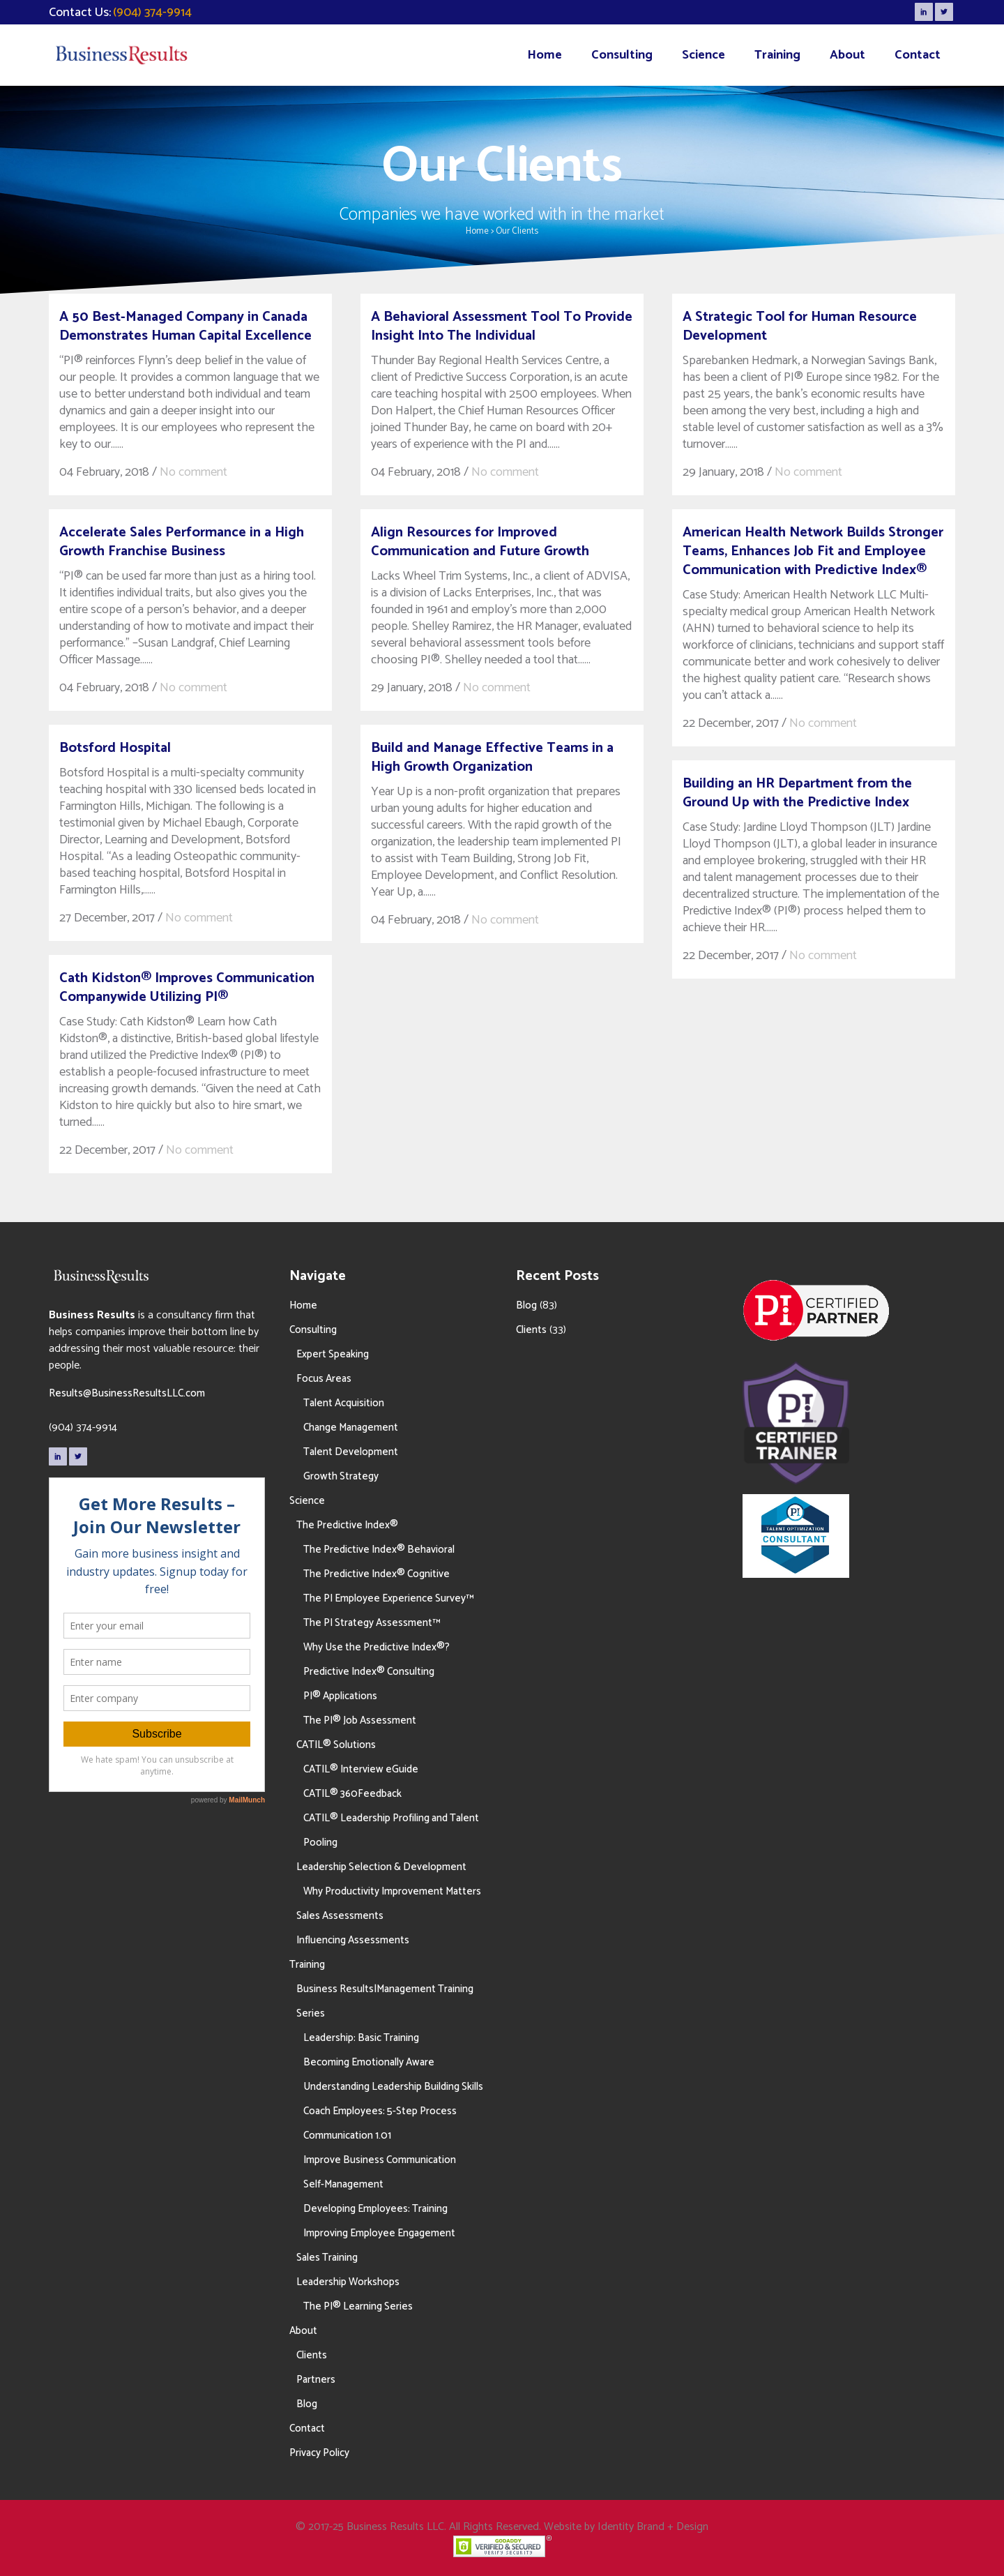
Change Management (350, 1427)
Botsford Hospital (115, 748)
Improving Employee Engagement (379, 2233)
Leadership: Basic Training (361, 2038)
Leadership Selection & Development (381, 1867)
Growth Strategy (341, 1476)
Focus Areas (323, 1378)
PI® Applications (340, 1696)
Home (477, 231)
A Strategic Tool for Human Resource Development (800, 326)
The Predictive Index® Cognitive (376, 1574)
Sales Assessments (339, 1916)
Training (307, 1964)
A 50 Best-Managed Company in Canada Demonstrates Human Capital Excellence (185, 326)
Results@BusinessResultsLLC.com (127, 1393)
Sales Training (327, 2257)
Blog (306, 2404)
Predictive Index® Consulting (368, 1671)
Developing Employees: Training (375, 2208)
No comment (193, 472)
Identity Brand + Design (653, 2526)
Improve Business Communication (379, 2160)
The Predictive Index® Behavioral (379, 1549)
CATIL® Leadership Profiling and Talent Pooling (391, 1830)
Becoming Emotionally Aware (368, 2062)
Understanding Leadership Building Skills (393, 2086)
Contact (307, 2428)
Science (307, 1500)
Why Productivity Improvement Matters (392, 1891)
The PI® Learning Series (358, 2306)
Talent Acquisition (343, 1403)
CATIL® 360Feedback (352, 1793)
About (303, 2331)
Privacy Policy (319, 2453)
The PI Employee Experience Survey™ (388, 1598)
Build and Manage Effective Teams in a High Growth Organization (492, 757)
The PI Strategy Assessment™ (371, 1623)
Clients (311, 2355)
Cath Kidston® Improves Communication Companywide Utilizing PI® (186, 988)
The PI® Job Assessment (359, 1720)
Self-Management (343, 2184)
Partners (315, 2379)
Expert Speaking (332, 1354)
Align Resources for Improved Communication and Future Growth (480, 542)
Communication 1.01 (347, 2135)
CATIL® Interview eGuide (360, 1769)
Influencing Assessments (352, 1940)
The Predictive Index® (347, 1525)
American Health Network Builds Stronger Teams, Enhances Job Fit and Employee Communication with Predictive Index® (813, 551)
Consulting (313, 1330)
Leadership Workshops (348, 2282)
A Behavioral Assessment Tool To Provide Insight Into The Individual (501, 326)
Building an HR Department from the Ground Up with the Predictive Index (797, 793)
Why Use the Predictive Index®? (376, 1647)
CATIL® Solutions (336, 1745)
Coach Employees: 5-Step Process (380, 2111)
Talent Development (350, 1452)
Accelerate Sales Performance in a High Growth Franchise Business (181, 542)
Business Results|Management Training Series (384, 2001)
